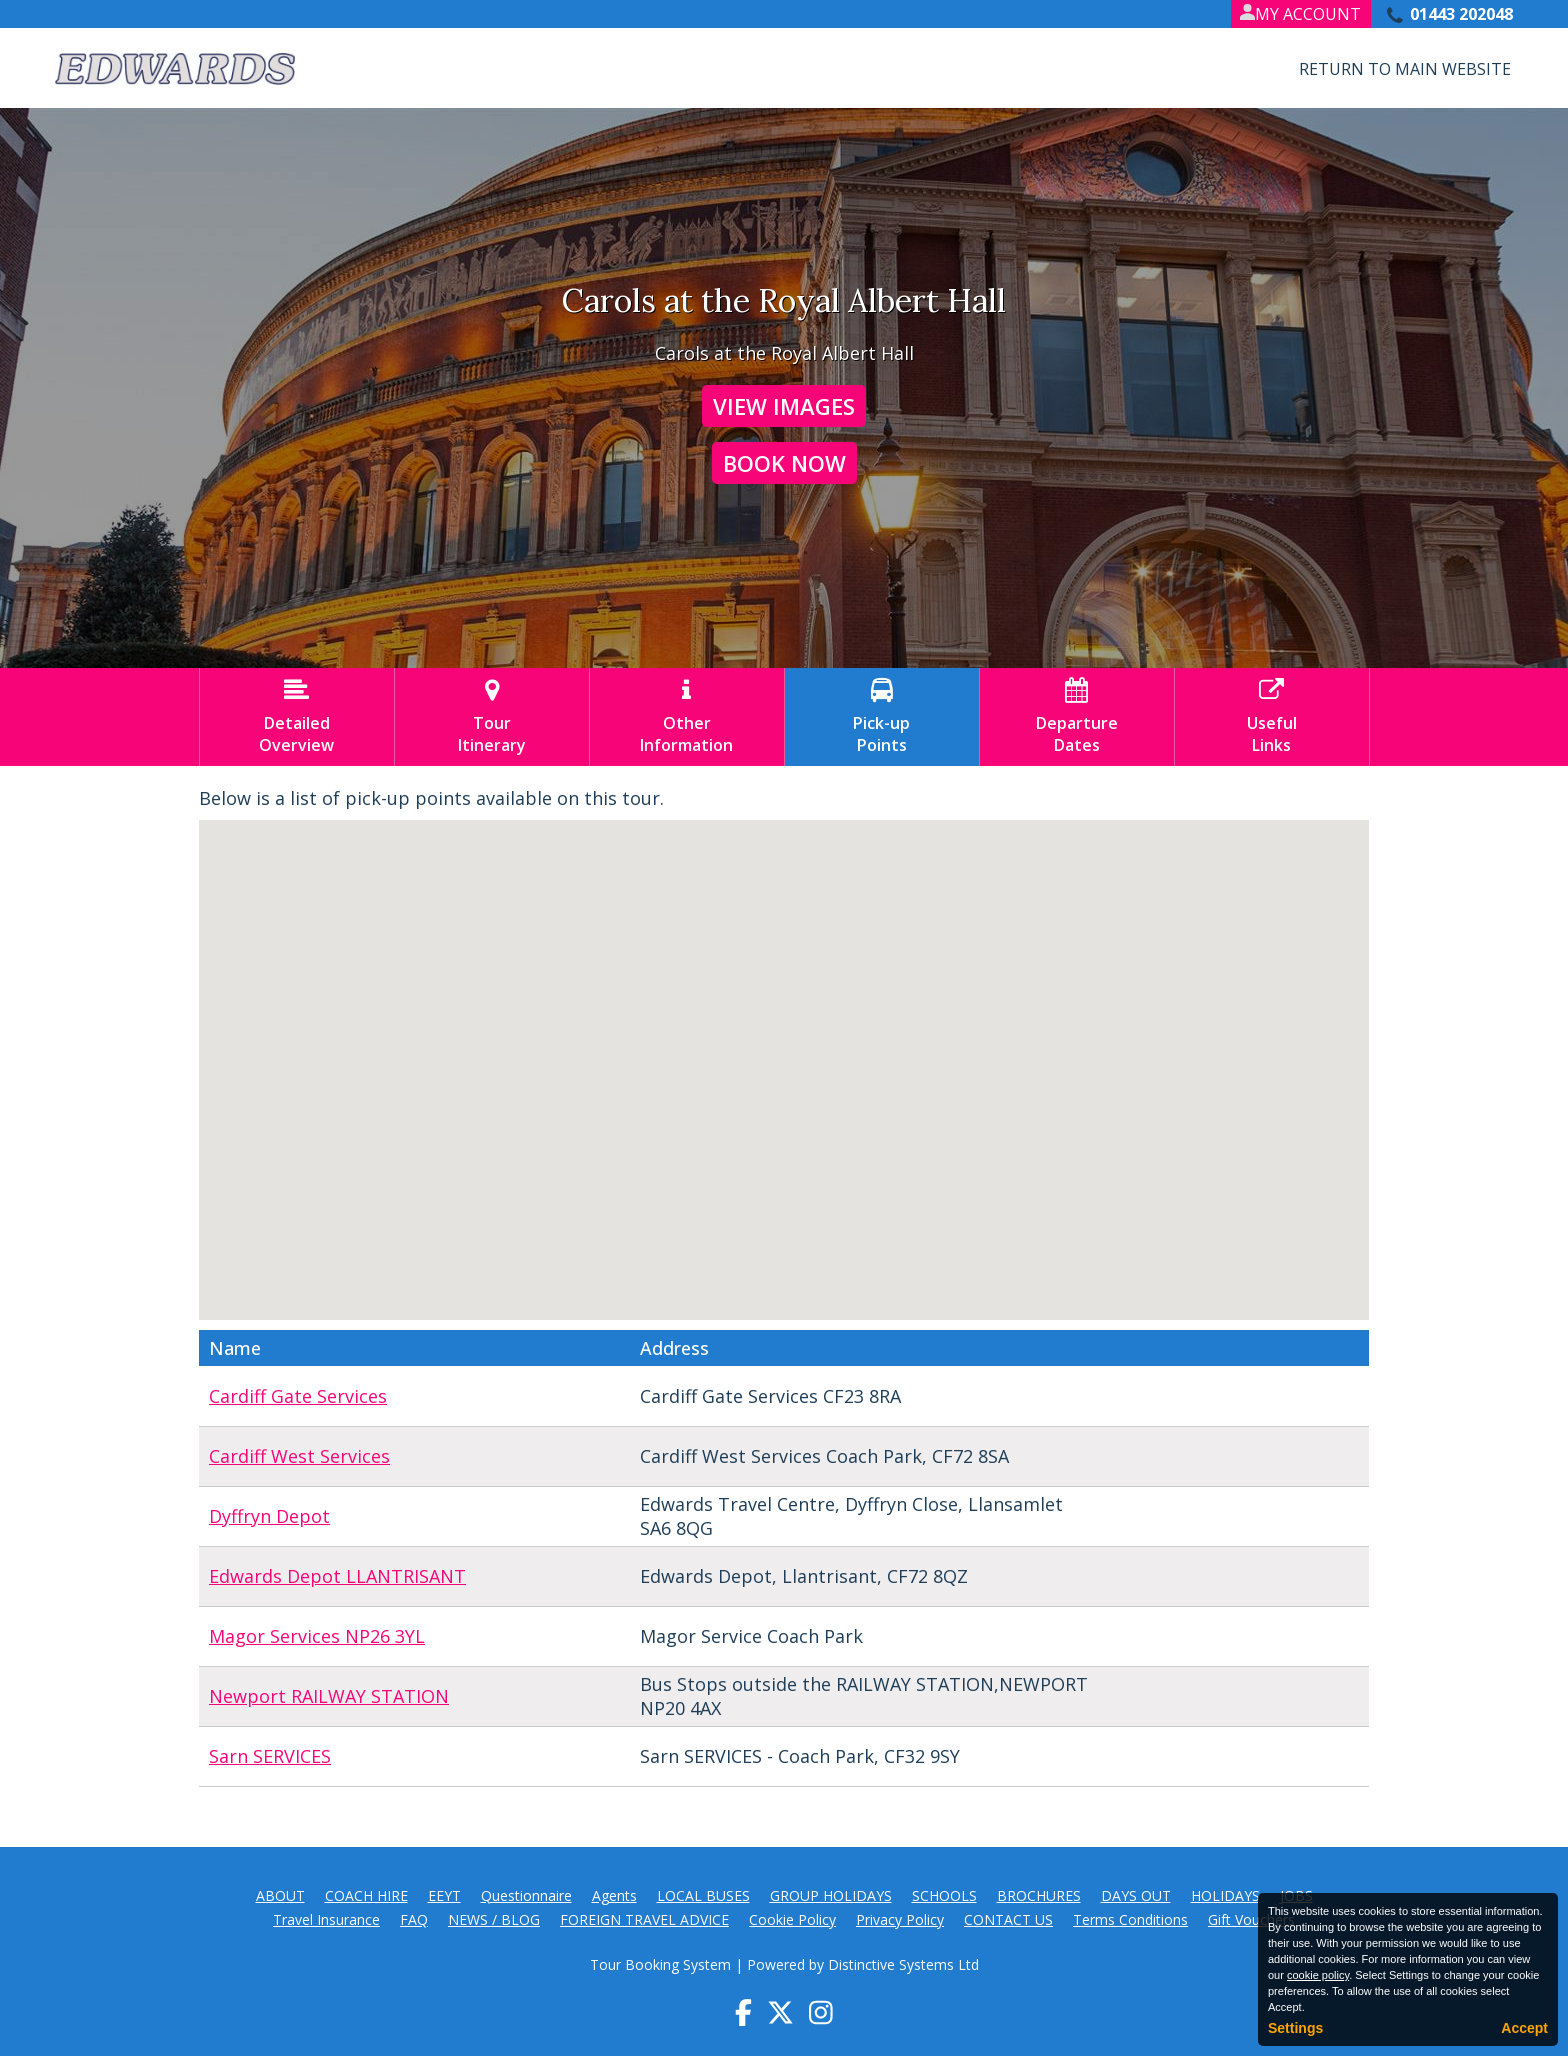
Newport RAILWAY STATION (329, 1696)
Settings (1295, 2028)
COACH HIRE (366, 1895)
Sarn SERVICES (270, 1756)
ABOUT (280, 1895)
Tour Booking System (660, 1964)
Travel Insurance (326, 1919)
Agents (614, 1895)
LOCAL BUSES (703, 1895)
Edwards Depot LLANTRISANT (337, 1576)
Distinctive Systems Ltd (903, 1964)
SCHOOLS (944, 1895)
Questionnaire (526, 1895)
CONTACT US (1008, 1919)
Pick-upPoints (882, 717)
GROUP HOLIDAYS (831, 1895)
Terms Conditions (1130, 1919)
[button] (964, 1106)
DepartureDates (1077, 717)
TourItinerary (492, 717)
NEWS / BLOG (494, 1919)
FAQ (414, 1919)
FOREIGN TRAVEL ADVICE (644, 1919)
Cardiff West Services (299, 1456)
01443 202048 (1461, 14)
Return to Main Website (1405, 69)
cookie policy (1318, 1975)
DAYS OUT (1136, 1895)
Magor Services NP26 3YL (317, 1636)
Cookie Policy (792, 1919)
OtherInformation (687, 717)
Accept (1524, 2028)
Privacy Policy (900, 1919)
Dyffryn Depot (269, 1516)
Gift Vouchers (1251, 1919)
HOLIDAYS (1225, 1895)
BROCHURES (1039, 1895)
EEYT (444, 1895)
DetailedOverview (297, 717)
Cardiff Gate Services (298, 1396)
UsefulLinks (1272, 717)
